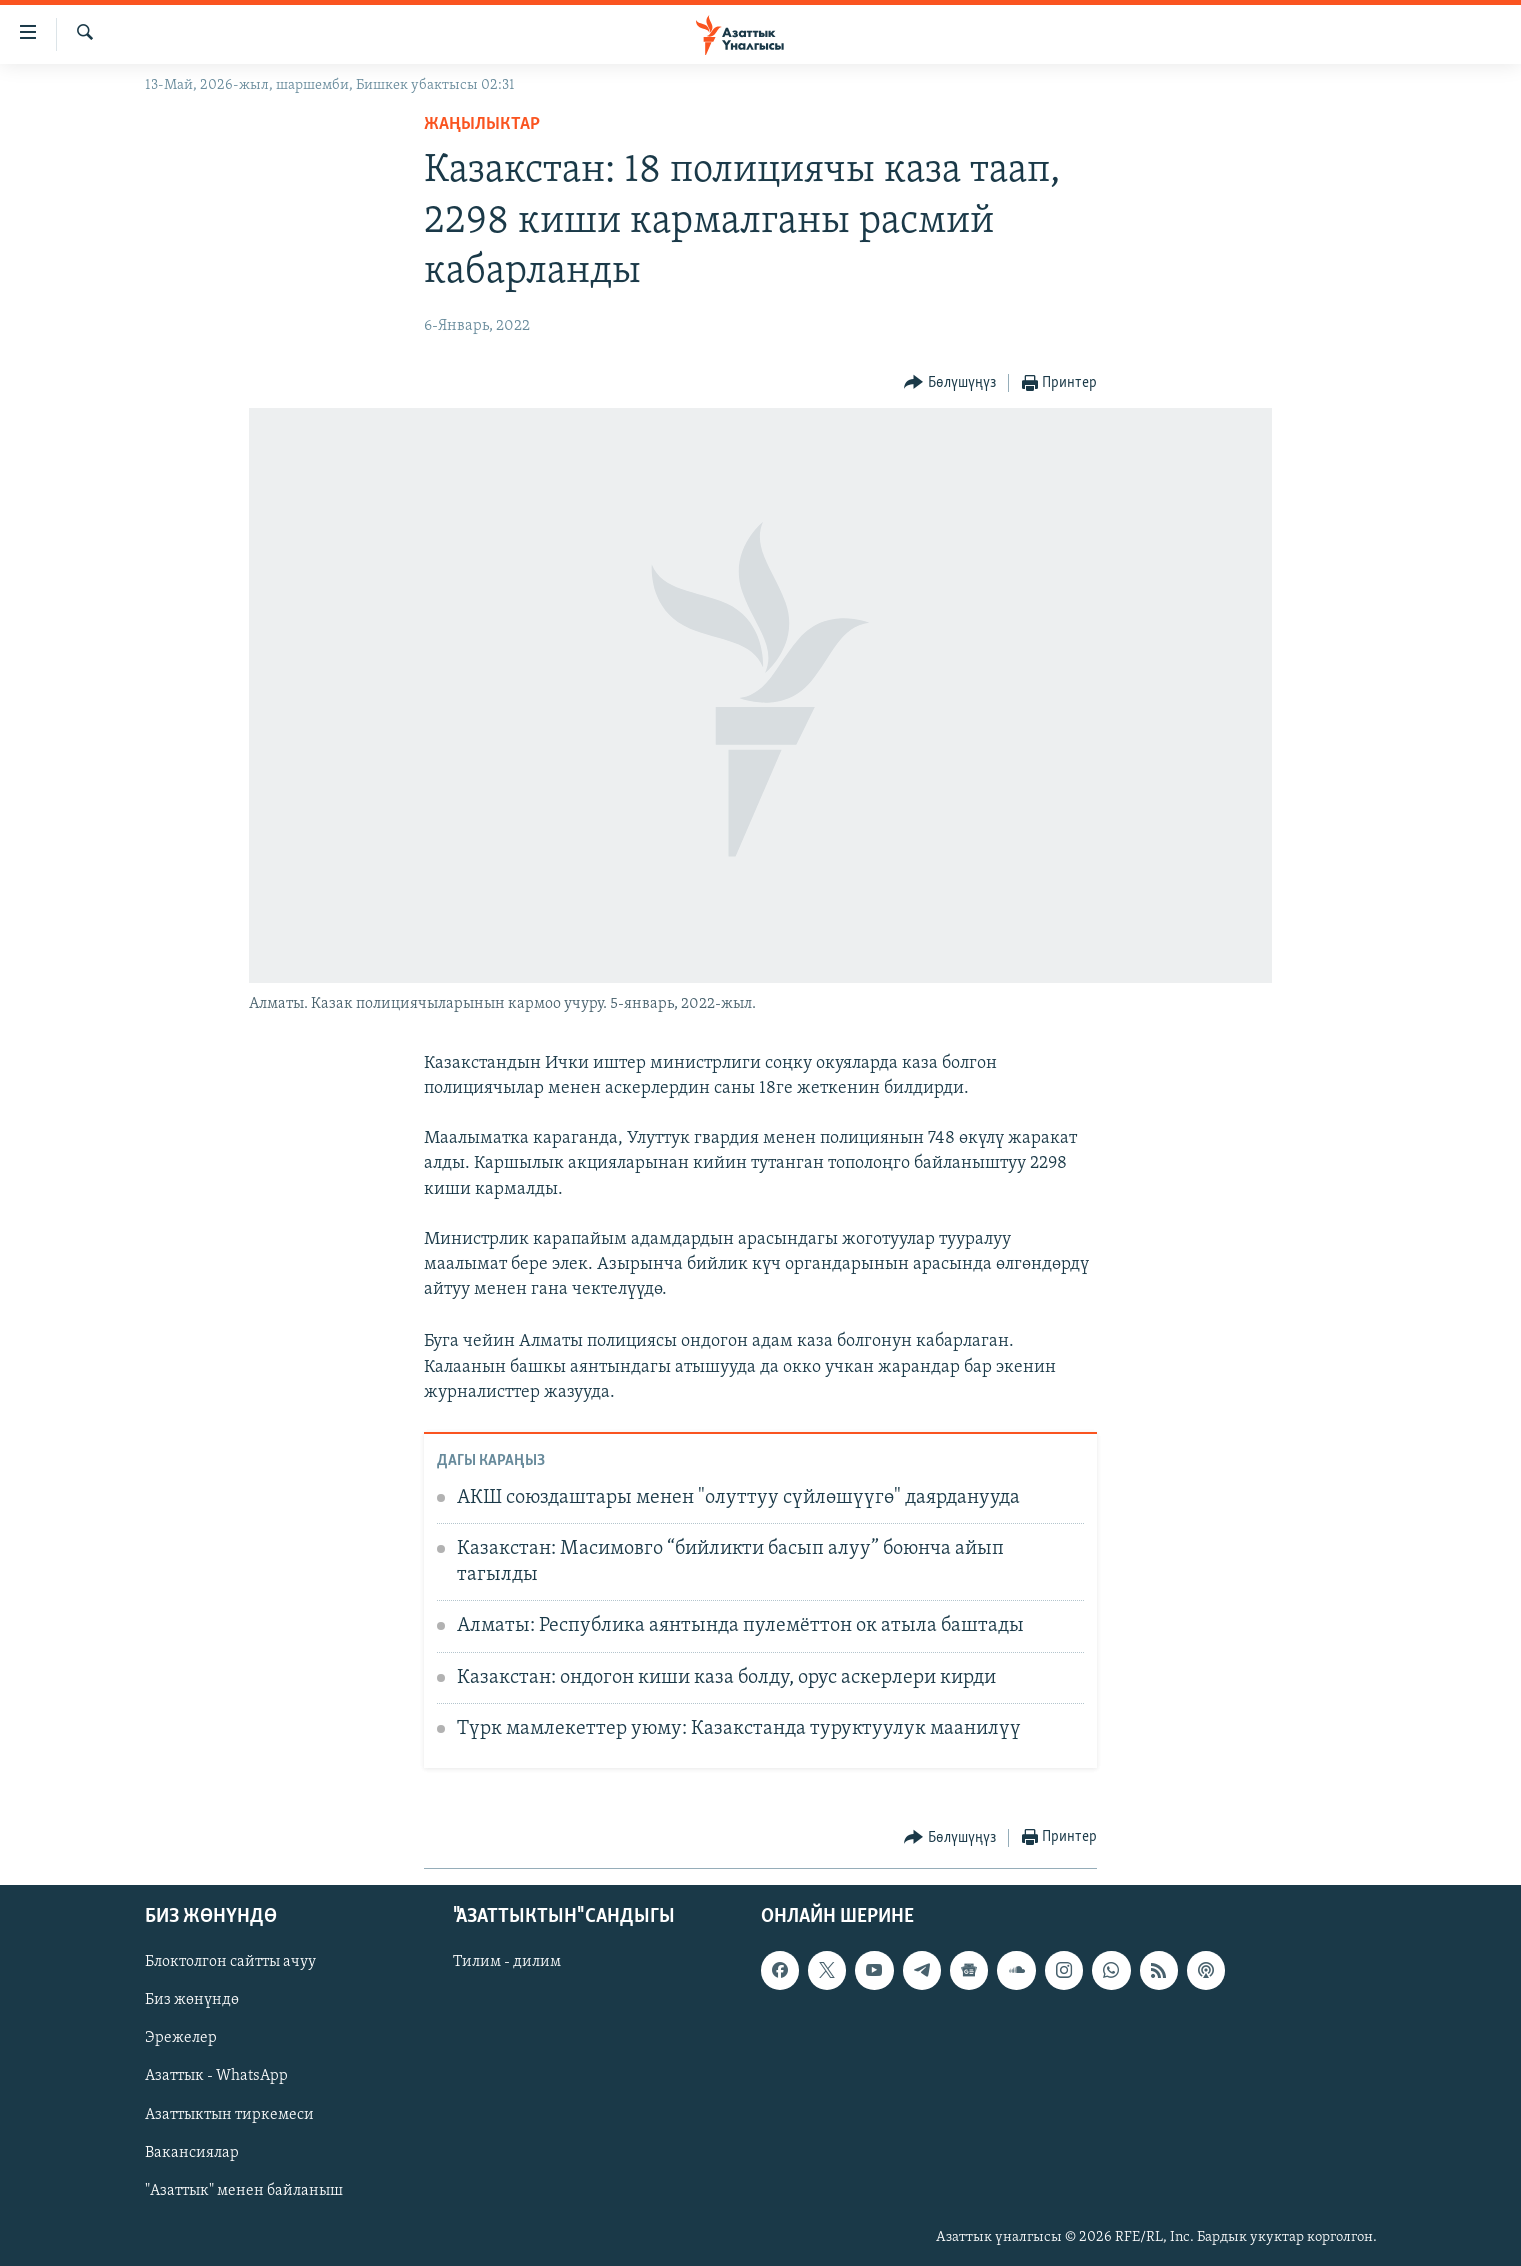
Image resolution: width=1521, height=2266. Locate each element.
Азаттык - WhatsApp (216, 2076)
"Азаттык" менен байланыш (244, 2190)
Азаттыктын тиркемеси (229, 2114)
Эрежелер (181, 2038)
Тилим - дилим (507, 1962)
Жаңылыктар (482, 124)
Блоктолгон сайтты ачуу (230, 1962)
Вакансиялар (192, 2152)
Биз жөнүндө (192, 2000)
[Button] (950, 383)
